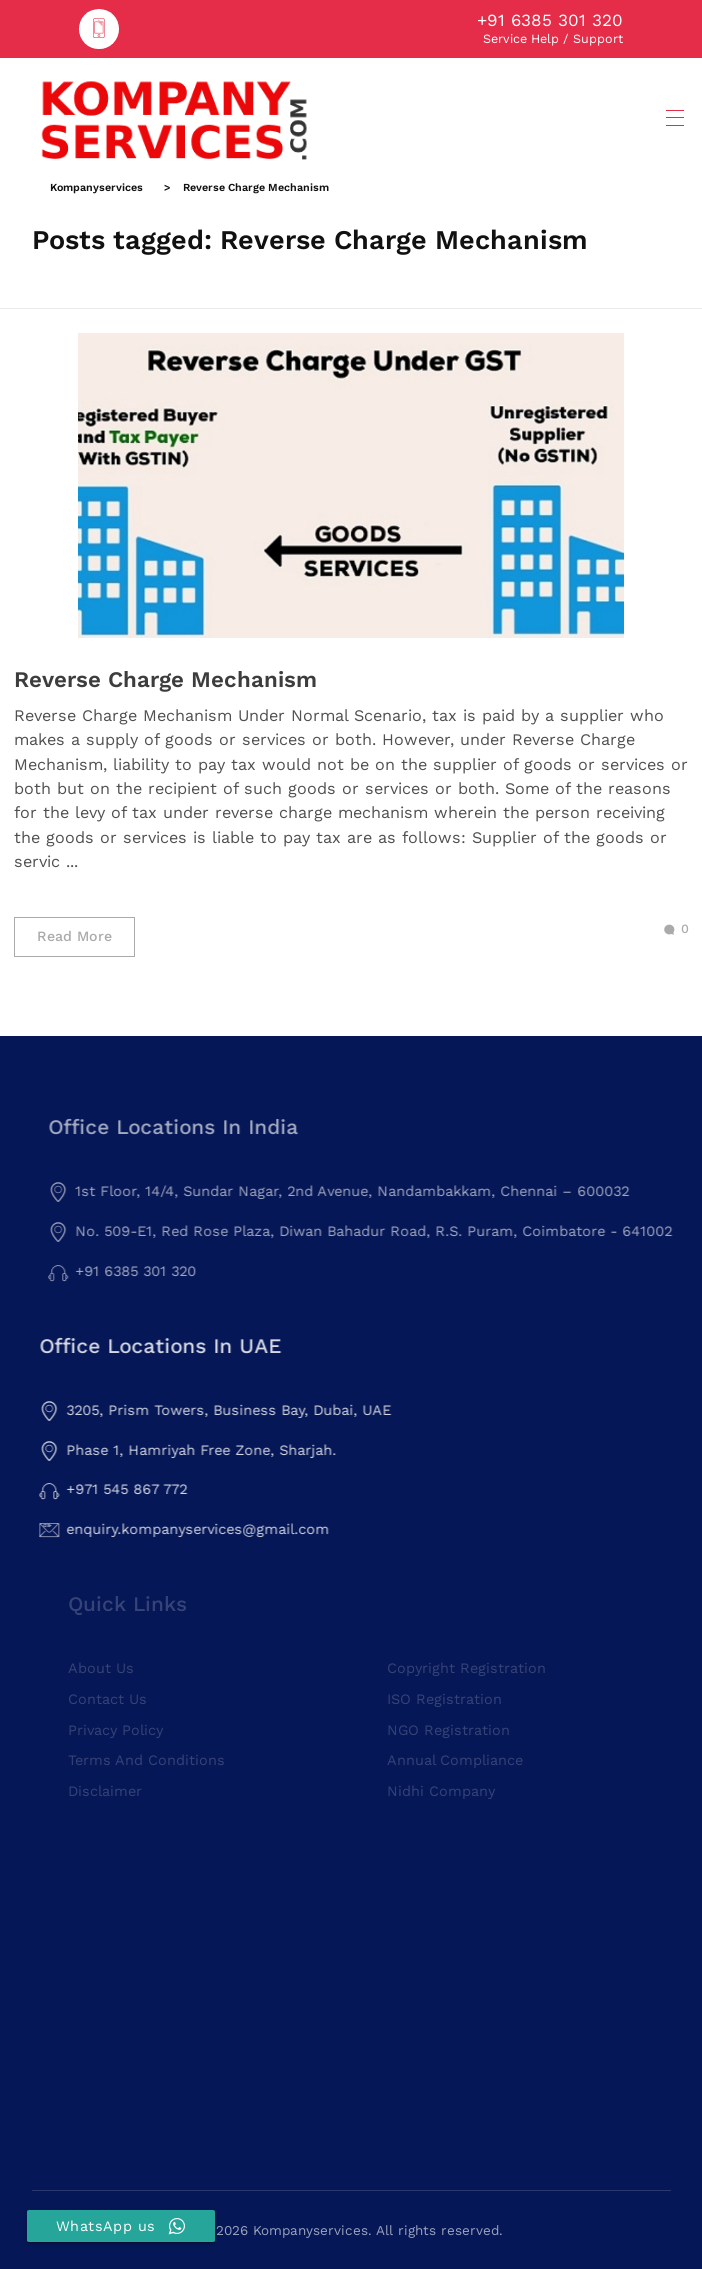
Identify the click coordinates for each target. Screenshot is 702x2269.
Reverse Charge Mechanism (165, 679)
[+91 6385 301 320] (99, 29)
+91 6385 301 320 (550, 20)
